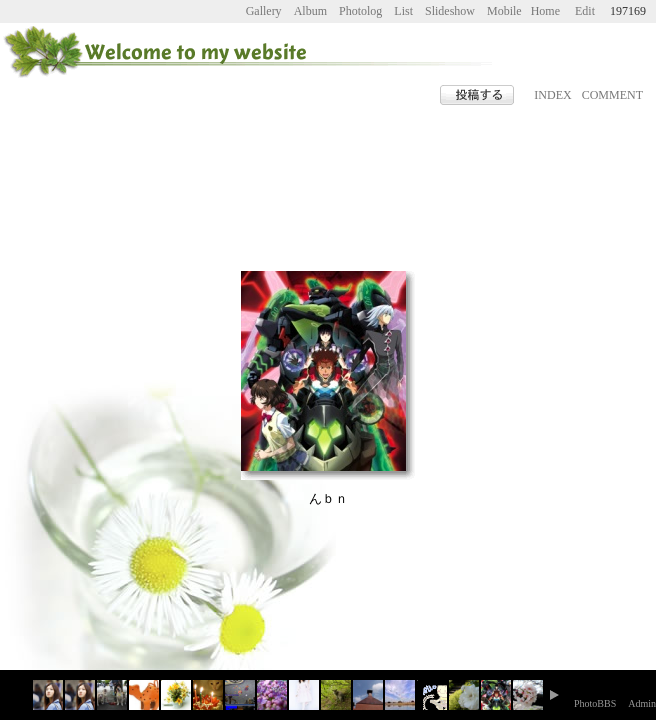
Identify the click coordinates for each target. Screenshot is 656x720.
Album (310, 11)
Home (545, 11)
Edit (585, 11)
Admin (642, 703)
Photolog (360, 11)
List (403, 11)
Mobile (504, 11)
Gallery (264, 11)
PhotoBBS (595, 703)
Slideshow (450, 11)
